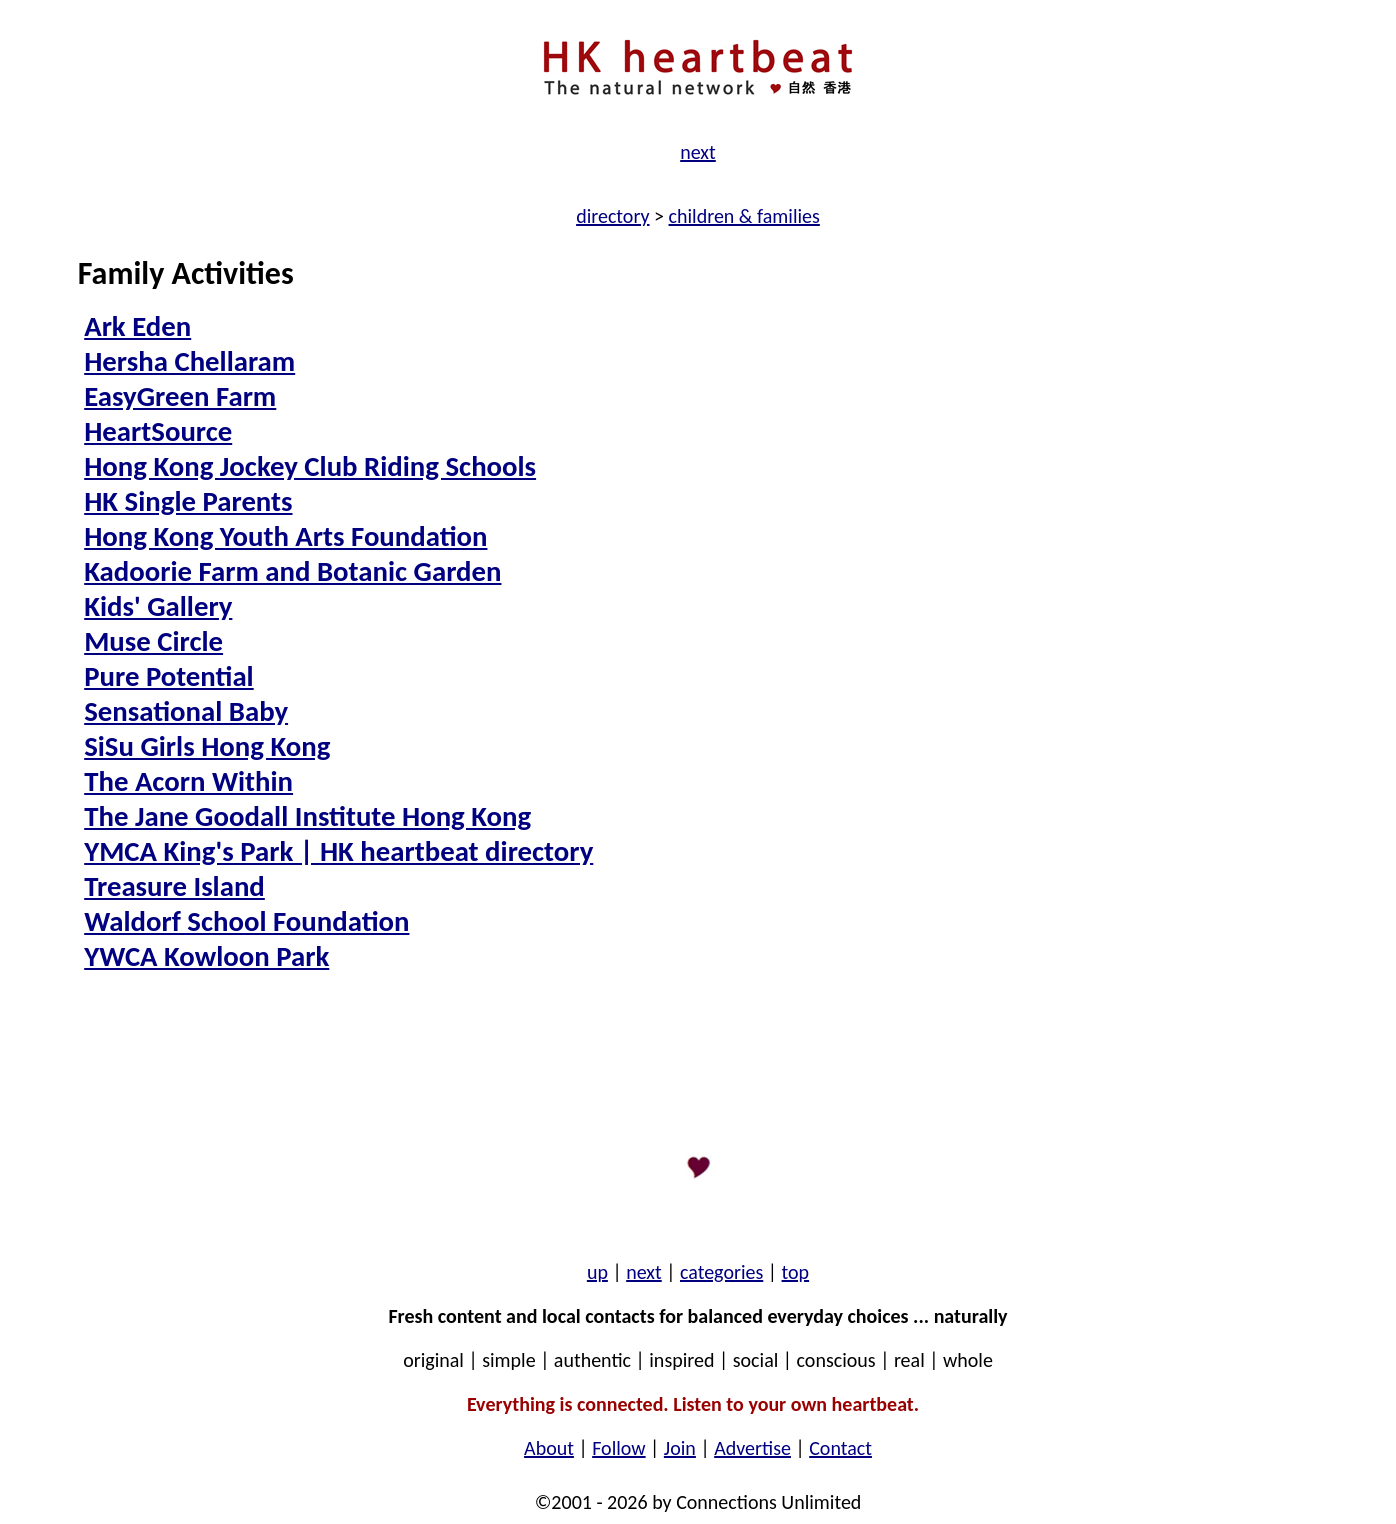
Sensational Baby (186, 711)
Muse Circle (153, 641)
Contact (840, 1448)
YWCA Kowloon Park (206, 956)
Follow (618, 1448)
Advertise (752, 1448)
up (597, 1272)
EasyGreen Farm (180, 396)
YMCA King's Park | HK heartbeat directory (338, 851)
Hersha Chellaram (189, 361)
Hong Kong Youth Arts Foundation (285, 536)
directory (612, 216)
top (796, 1272)
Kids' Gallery (158, 606)
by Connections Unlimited (755, 1502)
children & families (744, 216)
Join (680, 1448)
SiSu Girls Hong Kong (207, 746)
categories (721, 1272)
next (698, 152)
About (549, 1448)
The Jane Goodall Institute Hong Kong (307, 816)
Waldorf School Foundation (246, 921)
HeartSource (158, 431)
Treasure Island (174, 886)
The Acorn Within (188, 781)
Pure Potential (169, 676)
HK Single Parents (188, 501)
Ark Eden (137, 326)
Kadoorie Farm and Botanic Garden (292, 571)
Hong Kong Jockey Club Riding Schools (310, 466)
